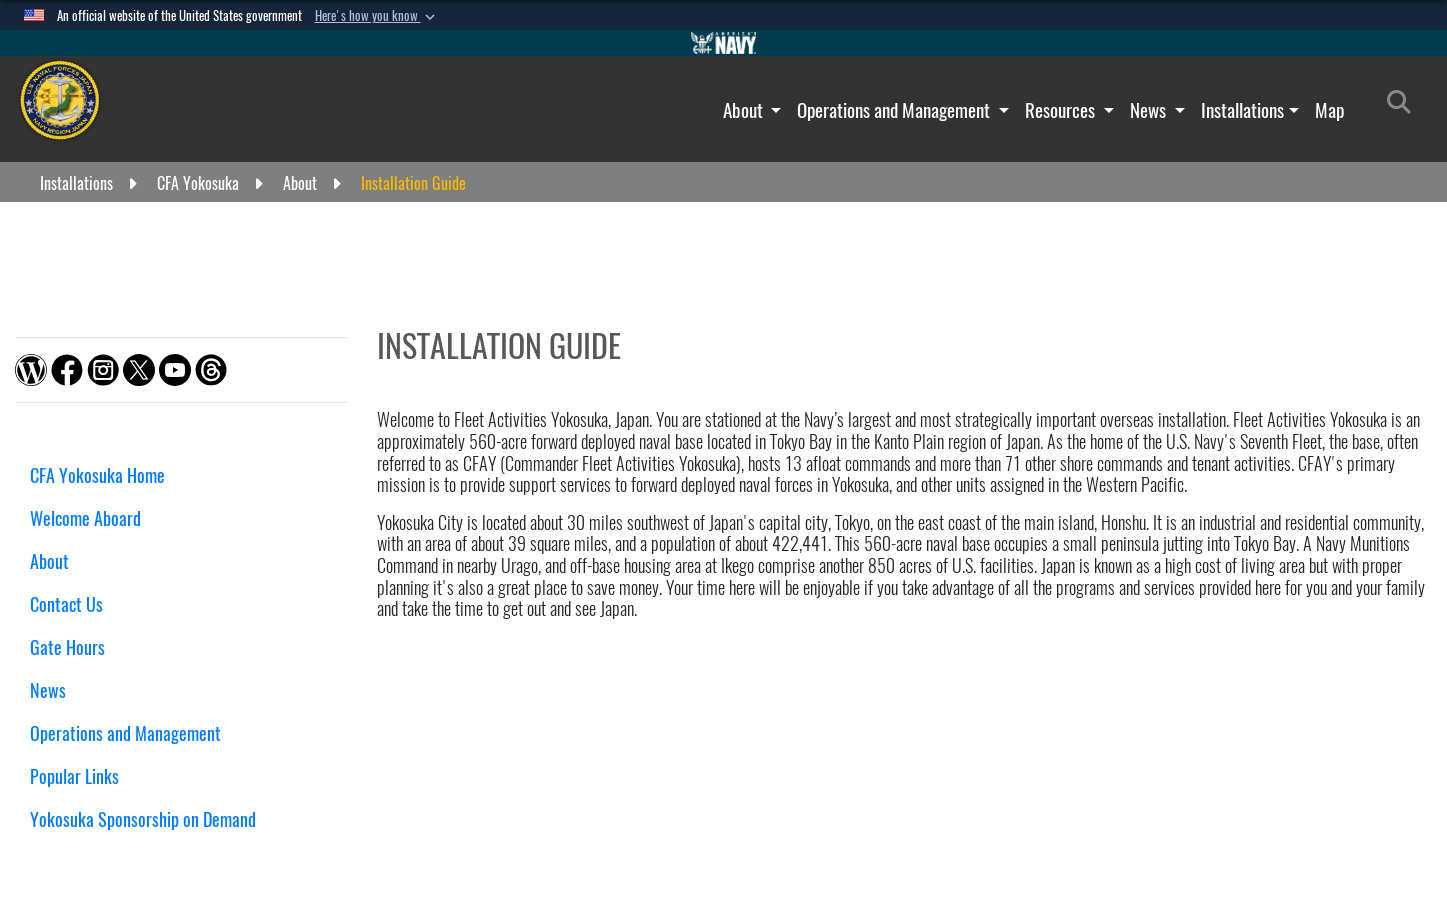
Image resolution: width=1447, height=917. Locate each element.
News (1150, 110)
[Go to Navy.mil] (724, 43)
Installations (1242, 110)
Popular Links (74, 776)
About (745, 110)
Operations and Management (895, 110)
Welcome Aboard (85, 518)
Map (1329, 110)
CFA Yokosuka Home (97, 475)
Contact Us (66, 604)
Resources (1062, 110)
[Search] (1404, 106)
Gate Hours (75, 647)
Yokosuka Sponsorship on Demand (143, 819)
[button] (377, 16)
